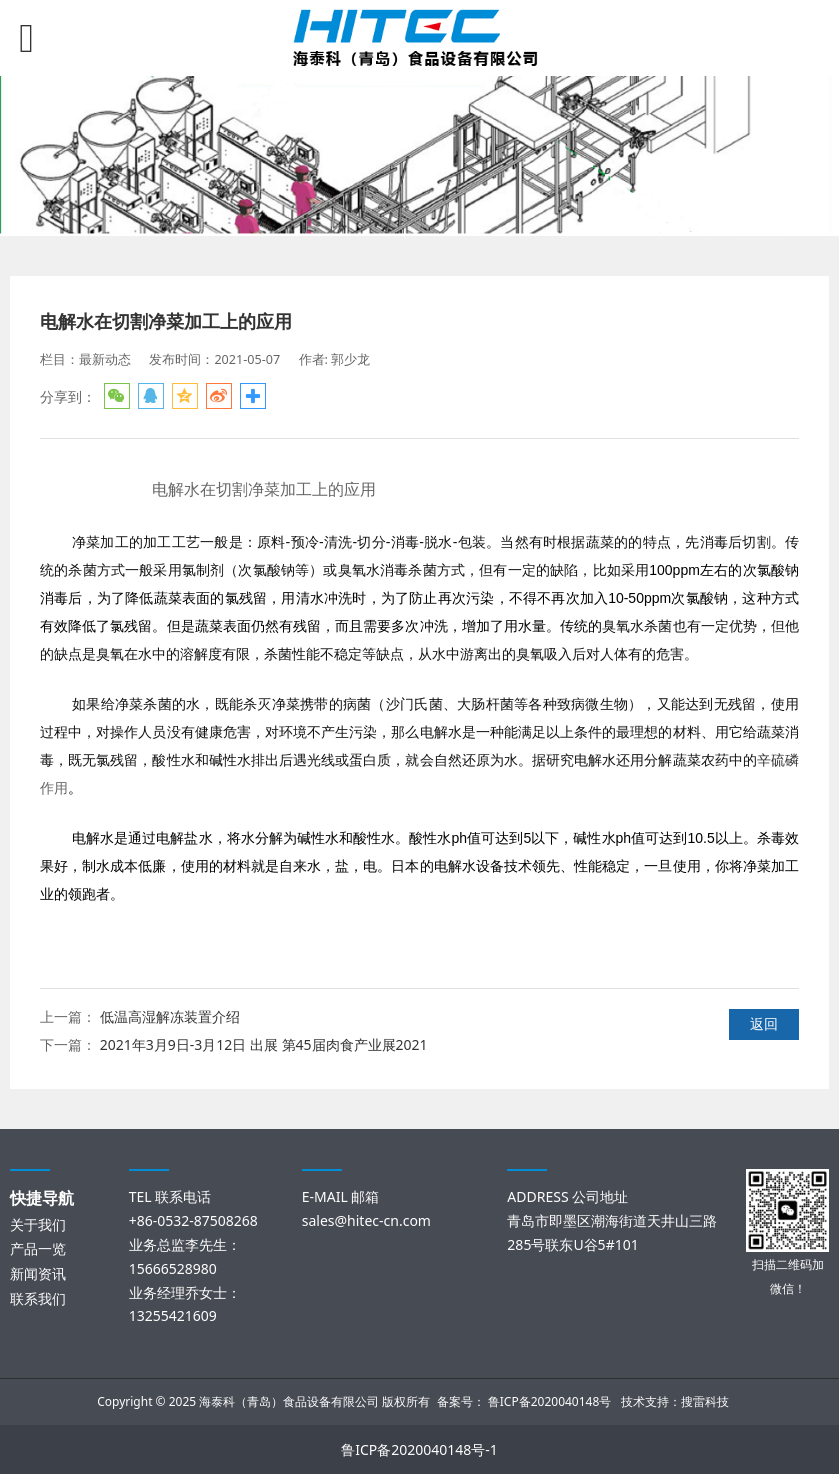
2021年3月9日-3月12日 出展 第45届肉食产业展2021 (264, 1044)
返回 (764, 1023)
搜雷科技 (705, 1401)
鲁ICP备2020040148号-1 (419, 1449)
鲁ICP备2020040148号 (550, 1401)
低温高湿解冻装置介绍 (170, 1016)
